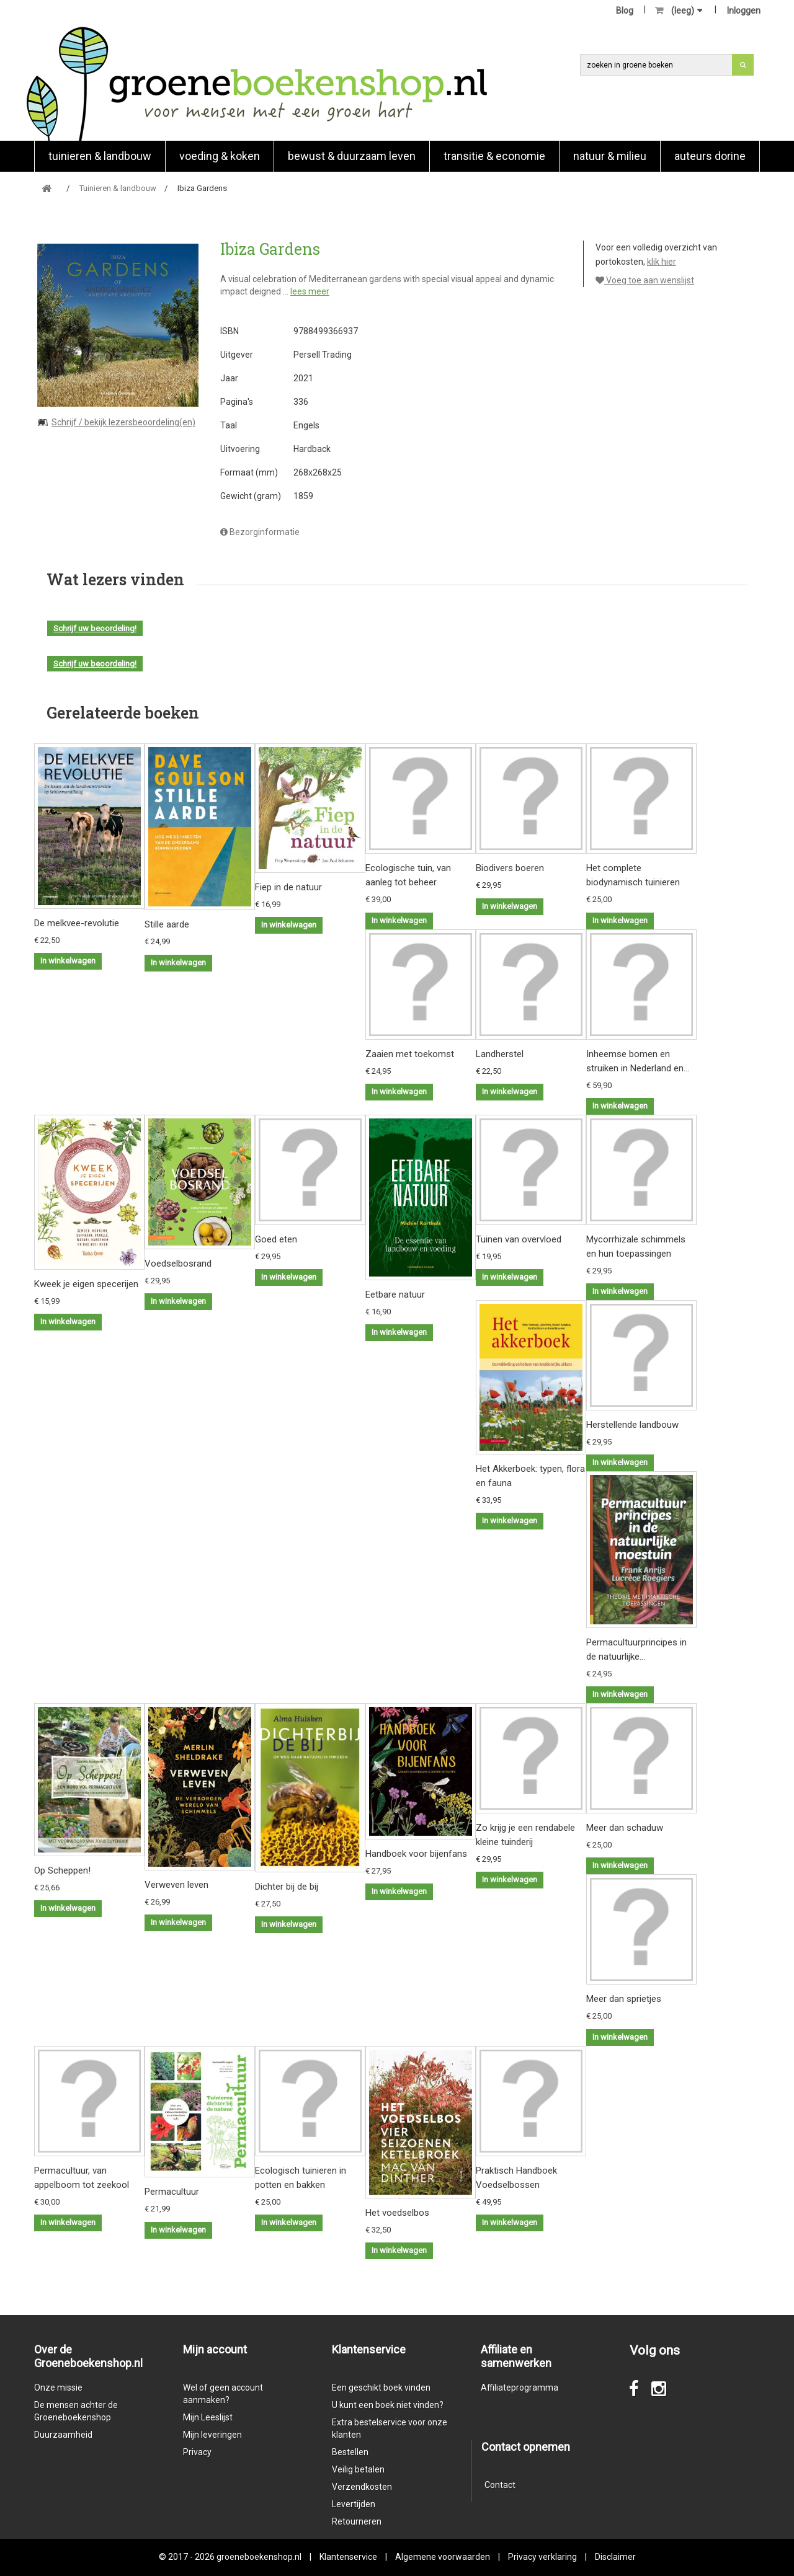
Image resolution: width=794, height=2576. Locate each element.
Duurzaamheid (63, 2435)
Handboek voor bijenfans (416, 1853)
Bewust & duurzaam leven (352, 155)
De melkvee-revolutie (76, 923)
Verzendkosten (362, 2487)
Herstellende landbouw (632, 1424)
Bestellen (350, 2452)
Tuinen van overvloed (518, 1239)
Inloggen (744, 10)
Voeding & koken (219, 155)
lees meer (309, 291)
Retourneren (356, 2521)
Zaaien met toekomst (409, 1054)
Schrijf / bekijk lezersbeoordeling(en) (123, 422)
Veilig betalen (358, 2469)
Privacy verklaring (542, 2557)
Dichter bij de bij (286, 1886)
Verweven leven (176, 1884)
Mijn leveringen (212, 2435)
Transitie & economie (494, 155)
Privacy (197, 2452)
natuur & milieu (609, 155)
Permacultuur (172, 2191)
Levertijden (353, 2504)
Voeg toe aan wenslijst (645, 280)
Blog (624, 10)
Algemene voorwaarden (442, 2557)
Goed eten (276, 1239)
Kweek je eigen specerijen (86, 1284)
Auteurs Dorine (710, 155)
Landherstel (500, 1054)
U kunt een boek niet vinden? (388, 2405)
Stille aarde (167, 924)
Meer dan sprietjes (623, 1998)
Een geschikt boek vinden (381, 2387)
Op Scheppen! (62, 1870)
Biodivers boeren (510, 868)
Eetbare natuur (395, 1294)
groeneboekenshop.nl (259, 2557)
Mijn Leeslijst (208, 2417)
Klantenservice (348, 2557)
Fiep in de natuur (288, 887)
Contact (499, 2485)
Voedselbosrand (178, 1263)
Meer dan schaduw (624, 1827)
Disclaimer (615, 2557)
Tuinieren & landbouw (99, 155)
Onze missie (58, 2387)
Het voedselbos (397, 2212)
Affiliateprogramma (519, 2387)
